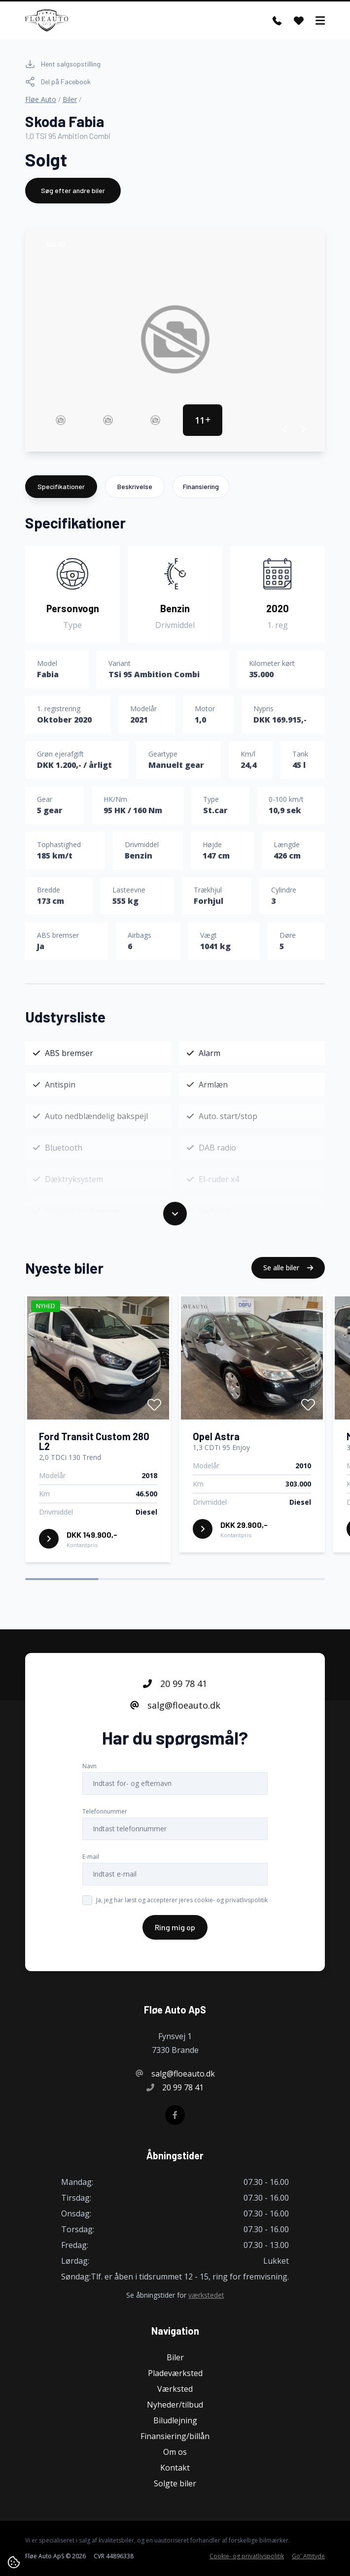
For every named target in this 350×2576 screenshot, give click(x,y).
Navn (89, 1766)
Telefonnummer (104, 1811)
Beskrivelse (134, 486)
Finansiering (201, 486)
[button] (285, 429)
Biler (70, 99)
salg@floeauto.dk (175, 1705)
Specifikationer (61, 486)
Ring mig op (175, 1927)
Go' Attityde (308, 2556)
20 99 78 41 (175, 1683)
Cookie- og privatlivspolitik (247, 2556)
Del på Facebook (58, 82)
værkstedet (206, 2295)
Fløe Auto (40, 99)
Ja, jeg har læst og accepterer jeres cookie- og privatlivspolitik (182, 1900)
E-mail (90, 1856)
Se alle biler (288, 1267)
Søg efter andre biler (73, 190)
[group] (175, 339)
